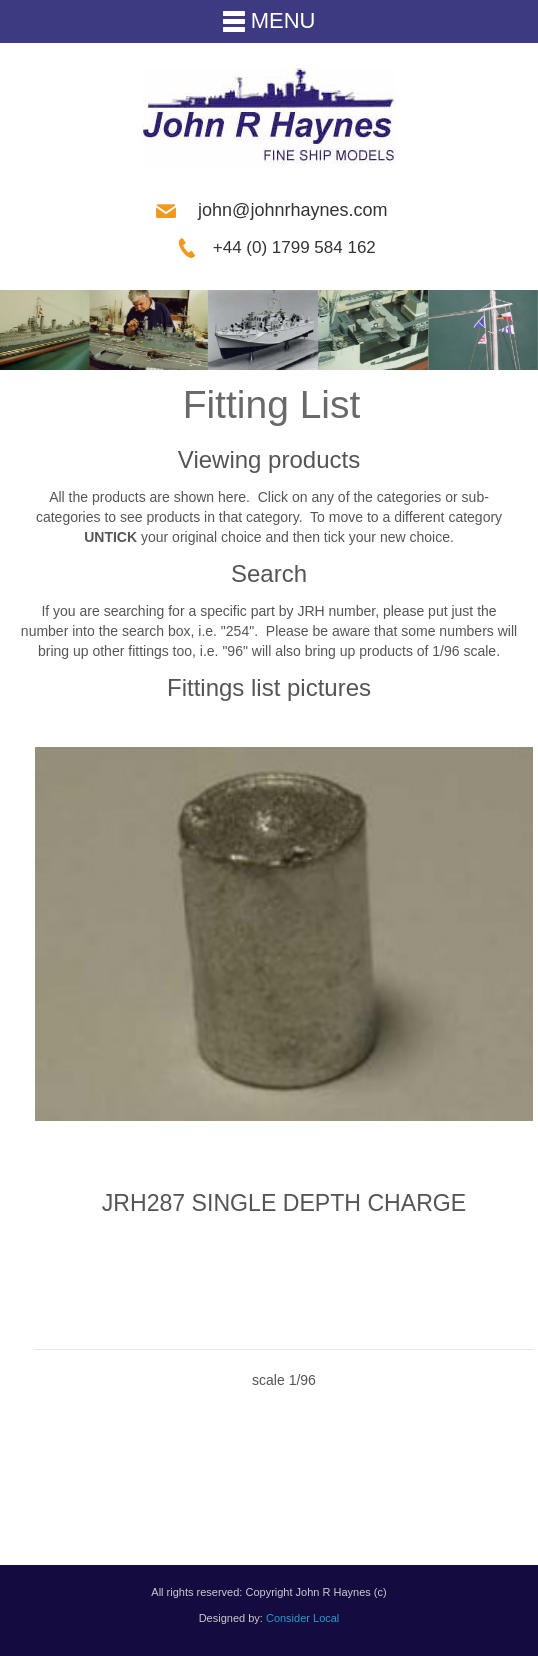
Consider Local (302, 1618)
